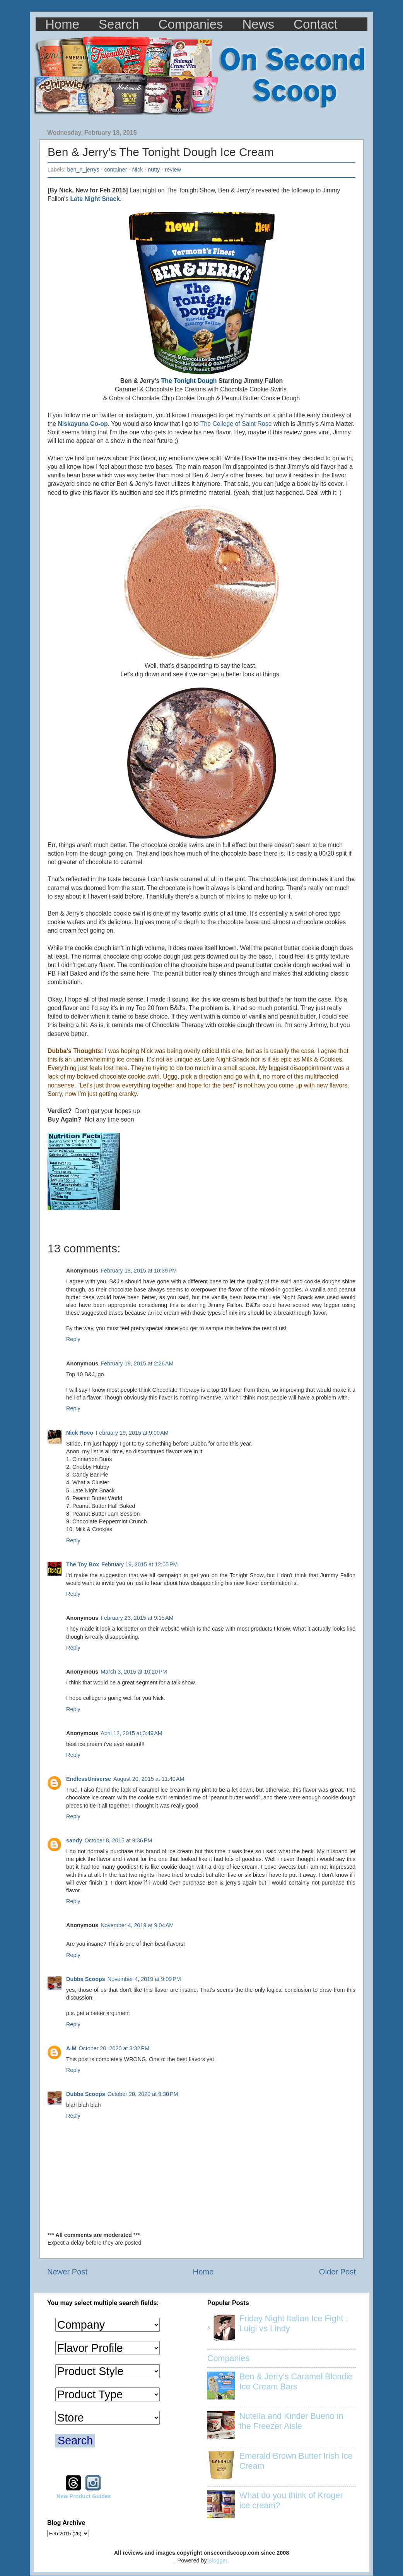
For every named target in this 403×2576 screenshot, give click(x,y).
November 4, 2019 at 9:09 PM (144, 1979)
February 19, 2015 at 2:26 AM (137, 1363)
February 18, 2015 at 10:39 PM (139, 1270)
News (258, 24)
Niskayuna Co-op (83, 423)
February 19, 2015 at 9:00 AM (132, 1433)
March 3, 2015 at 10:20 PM (134, 1672)
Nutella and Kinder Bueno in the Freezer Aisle (291, 2421)
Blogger (217, 2560)
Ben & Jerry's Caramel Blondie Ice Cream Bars (296, 2381)
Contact (316, 24)
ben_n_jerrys (83, 169)
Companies (191, 24)
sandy (74, 1840)
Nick (137, 169)
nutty (154, 169)
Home (62, 24)
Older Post (337, 2271)
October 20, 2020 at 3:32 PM (114, 2048)
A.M (71, 2048)
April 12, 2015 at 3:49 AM (131, 1733)
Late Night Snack (95, 199)
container (115, 169)
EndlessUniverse (88, 1779)
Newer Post (67, 2271)
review (173, 169)
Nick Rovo (79, 1433)
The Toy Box (82, 1564)
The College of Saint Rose (236, 423)
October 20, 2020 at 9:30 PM (143, 2094)
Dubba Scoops (85, 1979)
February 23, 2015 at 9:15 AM (137, 1618)
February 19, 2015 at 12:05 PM (139, 1564)
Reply (73, 1339)
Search (119, 24)
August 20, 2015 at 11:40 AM (148, 1779)
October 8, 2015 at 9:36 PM (118, 1840)
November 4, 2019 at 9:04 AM (137, 1925)
